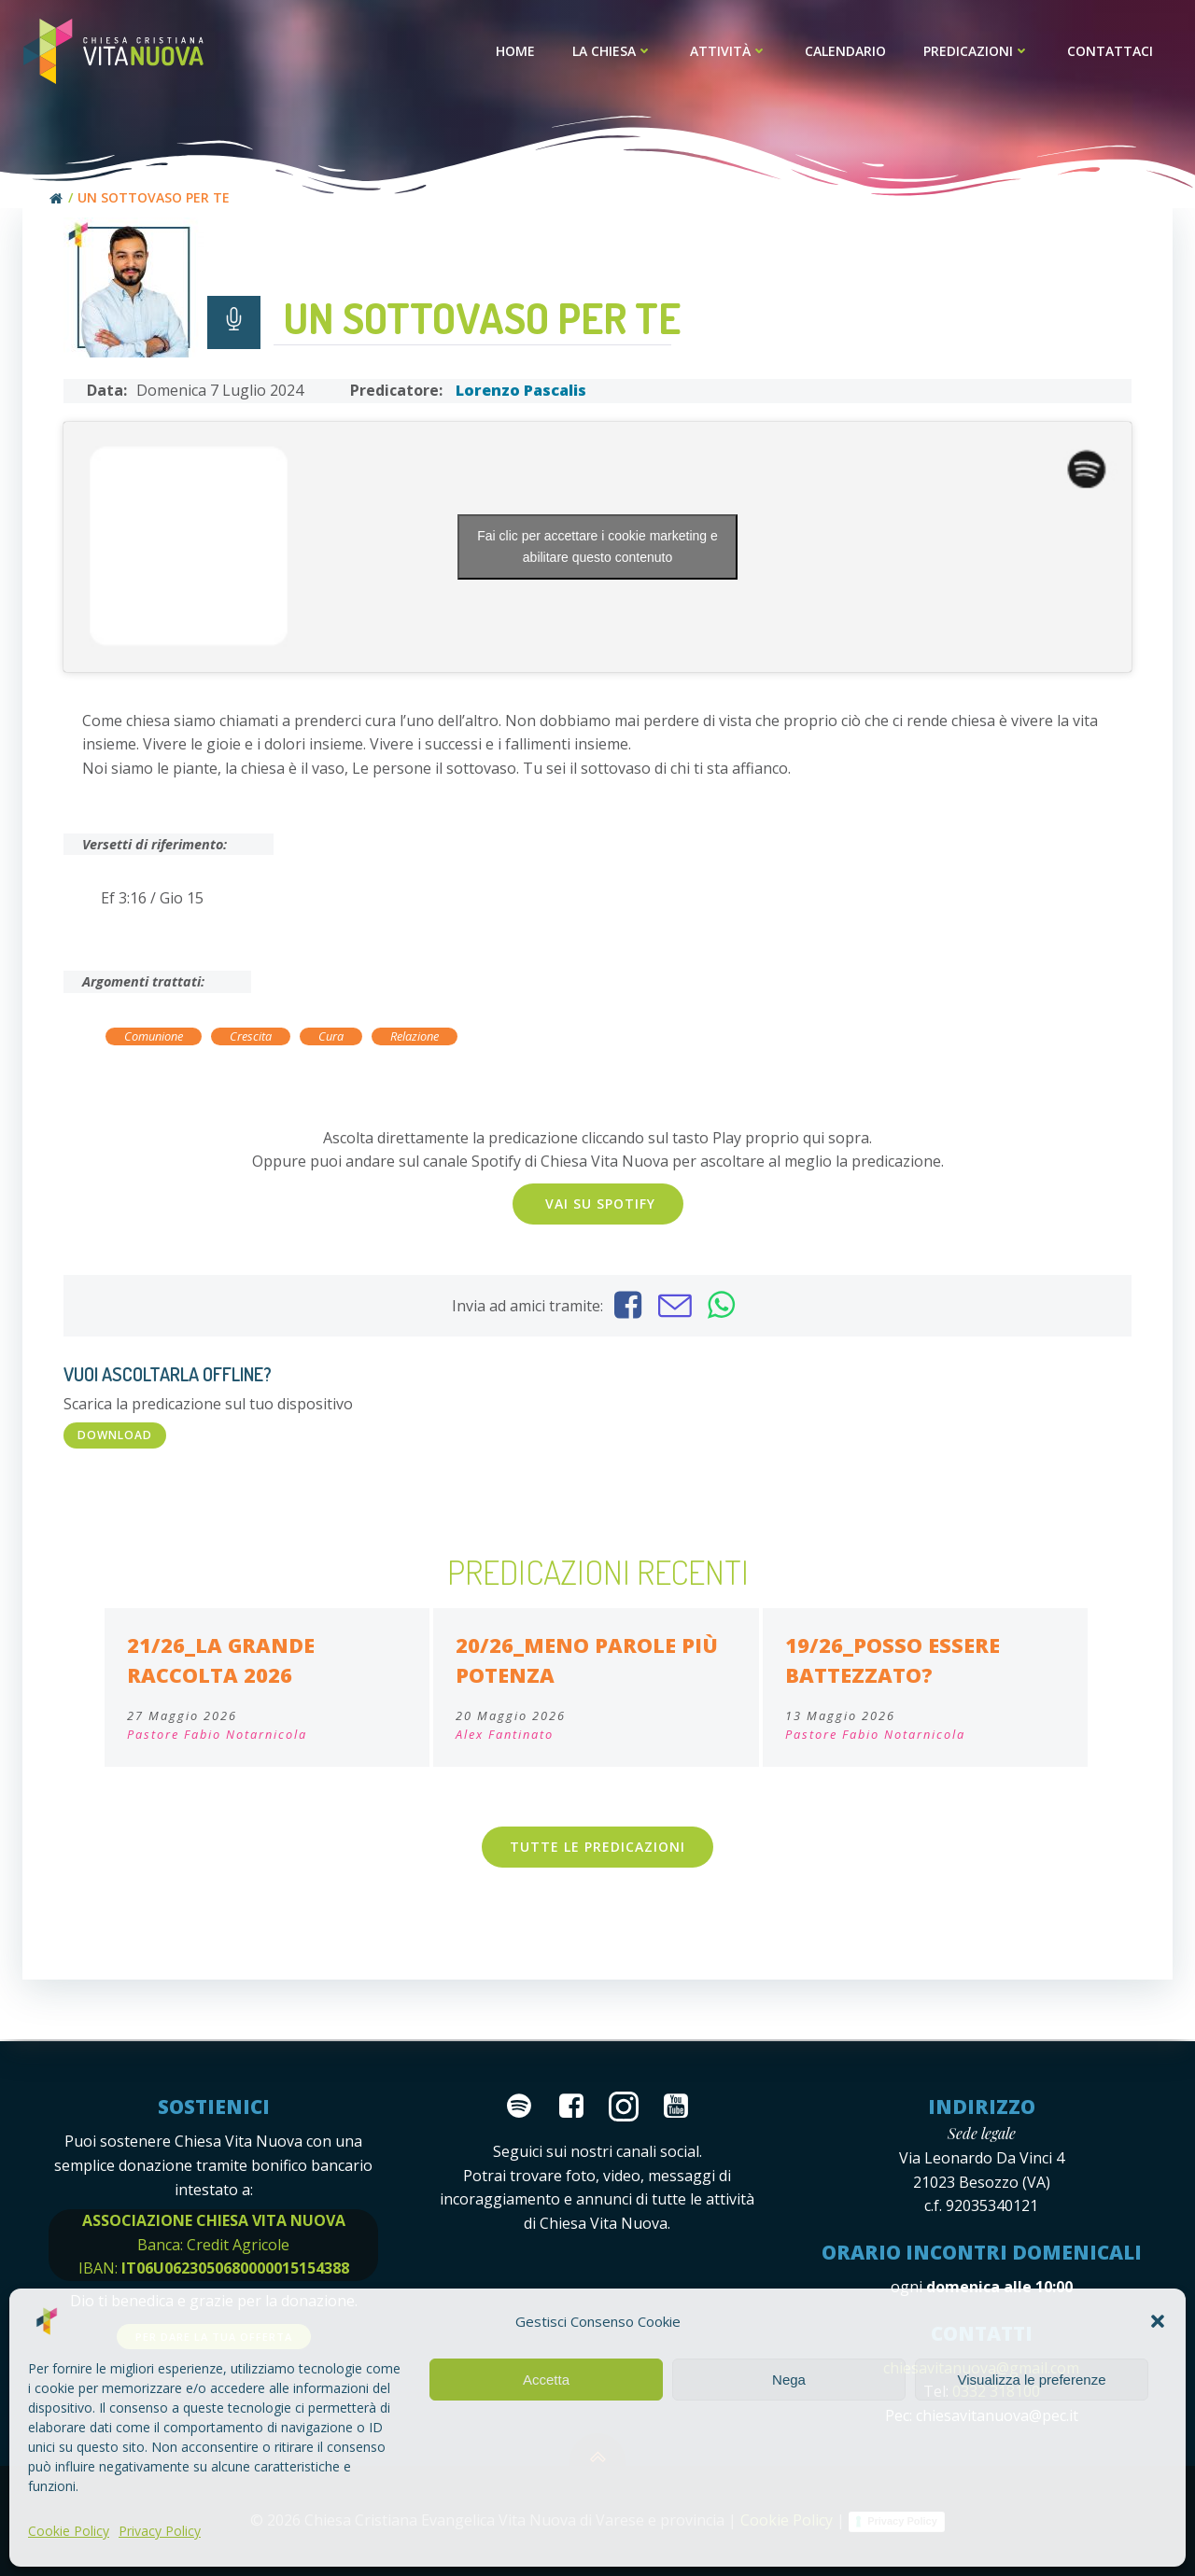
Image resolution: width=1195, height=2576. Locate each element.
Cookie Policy (68, 2531)
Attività (729, 52)
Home (516, 52)
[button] (1157, 2321)
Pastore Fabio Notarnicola (217, 1736)
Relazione (414, 1037)
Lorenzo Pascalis (521, 392)
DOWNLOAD (114, 1436)
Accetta (546, 2379)
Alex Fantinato (505, 1736)
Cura (331, 1037)
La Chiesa (613, 52)
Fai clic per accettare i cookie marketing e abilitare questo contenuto (597, 547)
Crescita (251, 1037)
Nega (789, 2379)
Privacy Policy (160, 2531)
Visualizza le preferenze (1032, 2379)
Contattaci (1111, 52)
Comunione (153, 1037)
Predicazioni (977, 52)
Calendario (846, 52)
